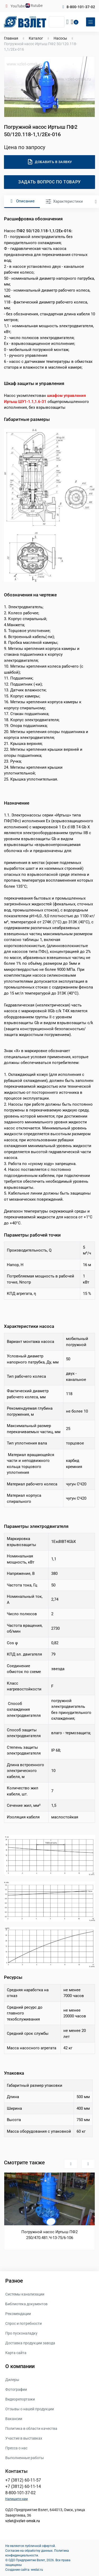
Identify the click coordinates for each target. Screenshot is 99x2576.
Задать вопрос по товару (49, 181)
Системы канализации (24, 2294)
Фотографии (16, 2389)
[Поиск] (56, 21)
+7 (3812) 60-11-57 (23, 2480)
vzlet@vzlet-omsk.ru (22, 2521)
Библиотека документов (26, 2304)
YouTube (18, 6)
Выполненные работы (24, 2458)
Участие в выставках (23, 2438)
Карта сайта (15, 2353)
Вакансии (13, 2419)
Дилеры (12, 2380)
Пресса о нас (16, 2448)
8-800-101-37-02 (81, 7)
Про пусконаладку (21, 2333)
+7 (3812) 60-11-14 (23, 2486)
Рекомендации (18, 2314)
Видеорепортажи (20, 2399)
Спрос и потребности (23, 2323)
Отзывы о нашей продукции (29, 2409)
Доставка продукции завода (30, 2343)
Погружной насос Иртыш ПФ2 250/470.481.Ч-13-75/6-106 (49, 2235)
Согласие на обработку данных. (29, 2551)
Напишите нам (16, 2499)
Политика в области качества (31, 2428)
